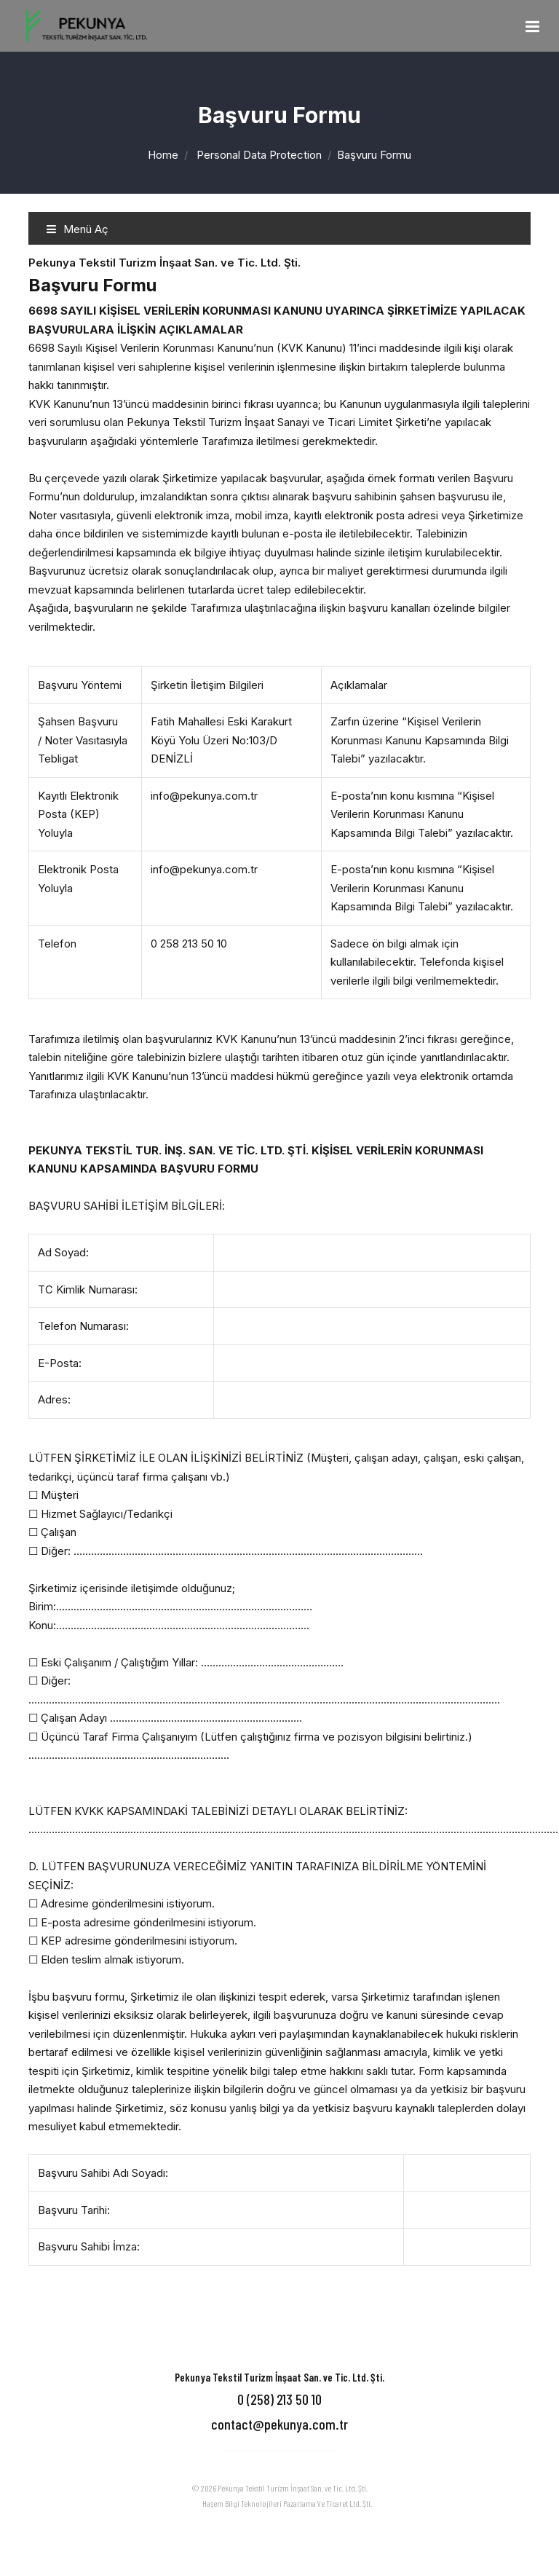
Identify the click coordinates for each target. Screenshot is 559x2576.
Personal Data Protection (259, 155)
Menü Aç (77, 229)
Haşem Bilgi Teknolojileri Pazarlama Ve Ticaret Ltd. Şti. (287, 2503)
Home (163, 155)
